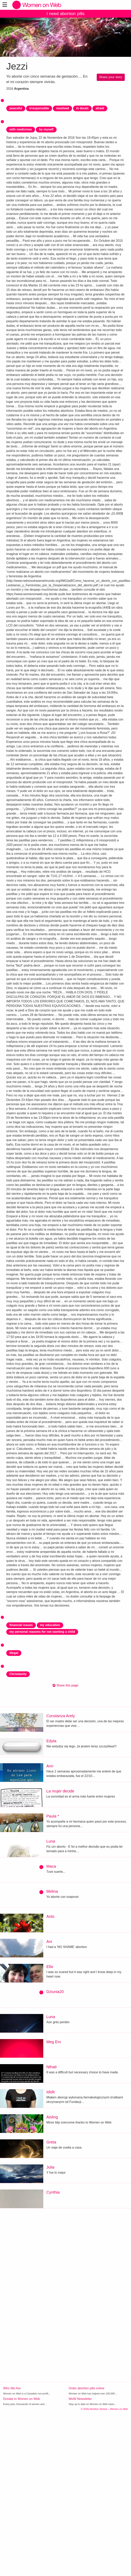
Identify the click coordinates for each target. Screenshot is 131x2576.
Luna (50, 1841)
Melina (52, 1891)
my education (50, 1625)
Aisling (52, 2117)
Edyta (51, 1741)
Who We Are (12, 2388)
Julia (50, 2167)
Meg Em (53, 2042)
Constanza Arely (60, 1716)
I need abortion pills (65, 13)
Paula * (52, 1816)
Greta (51, 2142)
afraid (100, 108)
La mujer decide (60, 1791)
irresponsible (39, 108)
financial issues (21, 1625)
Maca (51, 1866)
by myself (46, 129)
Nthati (51, 2067)
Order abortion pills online (86, 2388)
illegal (13, 1653)
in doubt (82, 108)
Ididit (50, 2092)
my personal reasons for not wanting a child (42, 1631)
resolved (62, 108)
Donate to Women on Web (21, 2398)
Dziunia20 (55, 1991)
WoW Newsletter (80, 2398)
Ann (49, 1766)
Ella (49, 1966)
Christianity (18, 1674)
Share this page (65, 1685)
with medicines (20, 129)
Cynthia (53, 2192)
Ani (49, 1941)
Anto (50, 1916)
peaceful (15, 108)
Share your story (110, 77)
